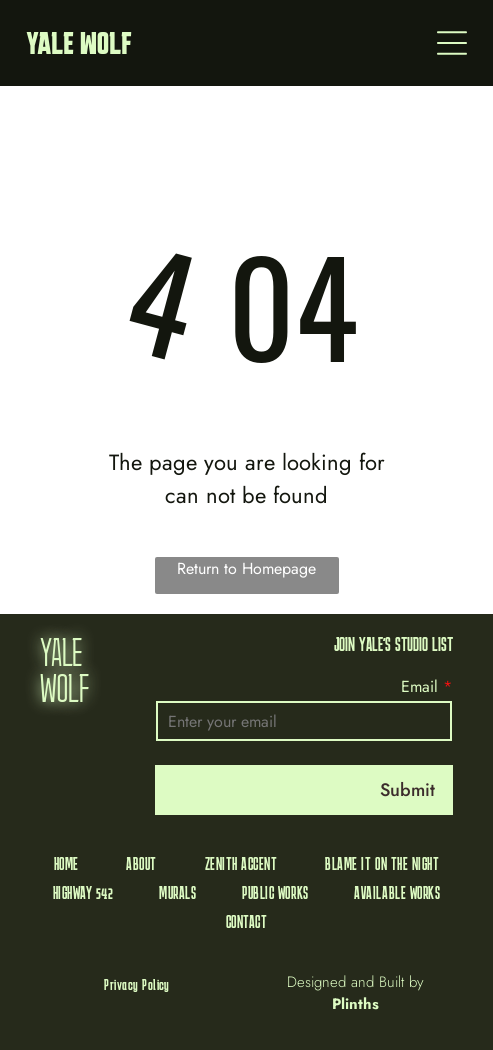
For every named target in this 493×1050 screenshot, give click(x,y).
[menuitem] (66, 863)
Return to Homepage (246, 568)
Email (419, 686)
